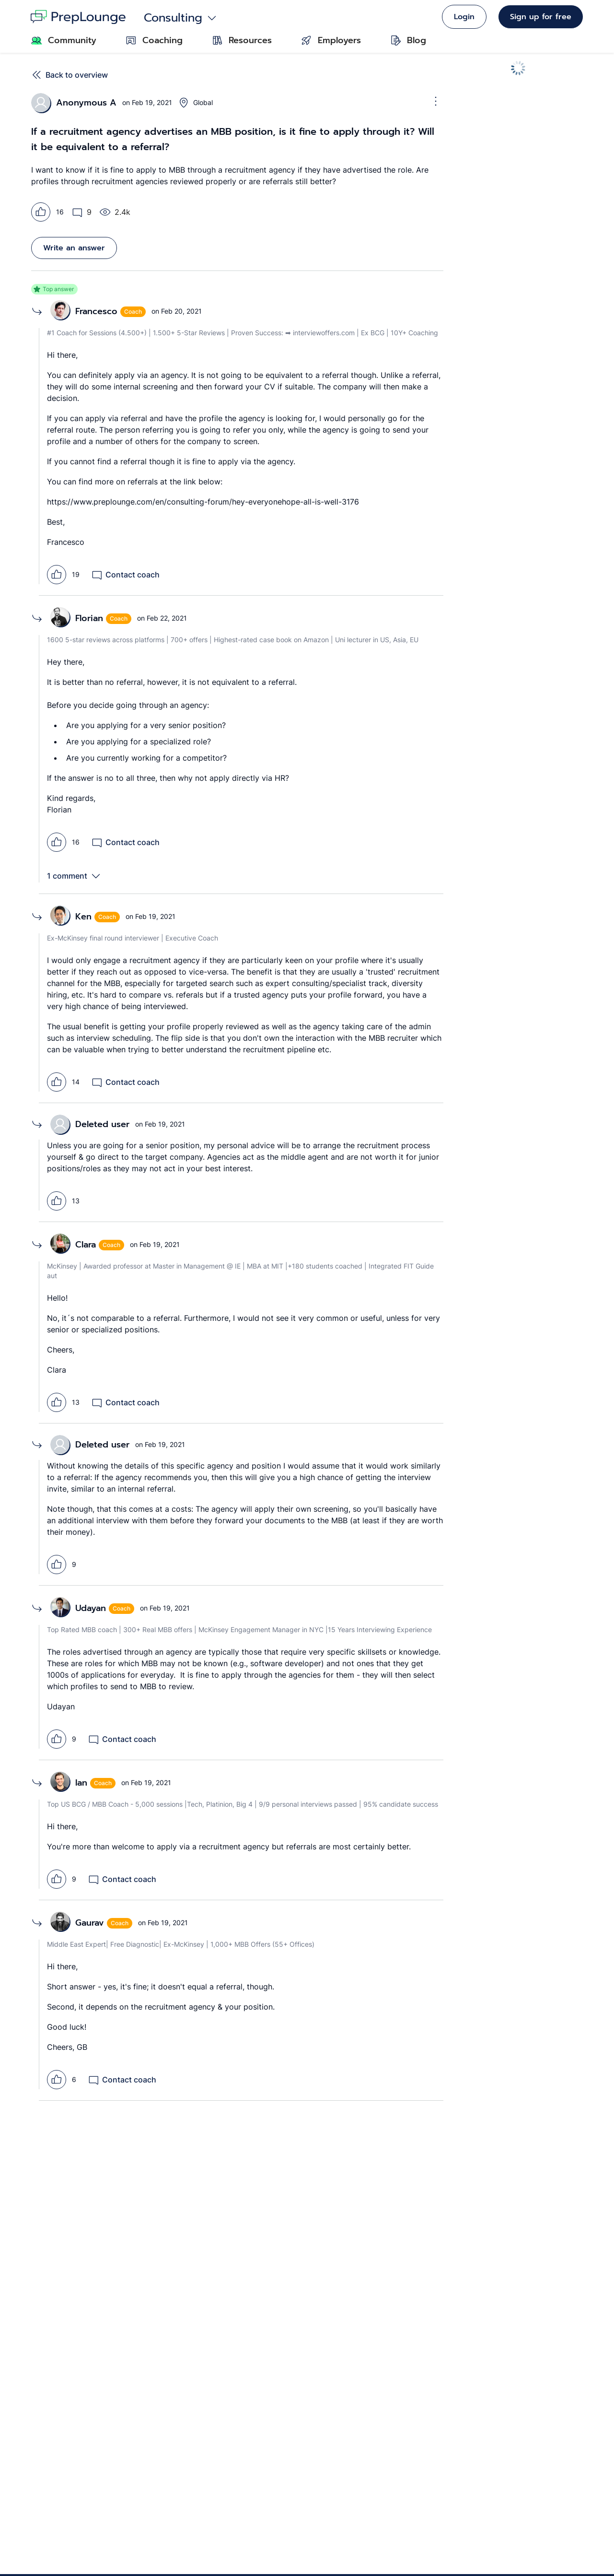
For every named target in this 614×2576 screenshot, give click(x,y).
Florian (89, 618)
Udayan (90, 1608)
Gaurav (89, 1922)
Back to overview (69, 75)
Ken (83, 916)
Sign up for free (540, 17)
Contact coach (125, 574)
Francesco (96, 311)
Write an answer (74, 248)
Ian (81, 1782)
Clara (85, 1244)
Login (464, 17)
